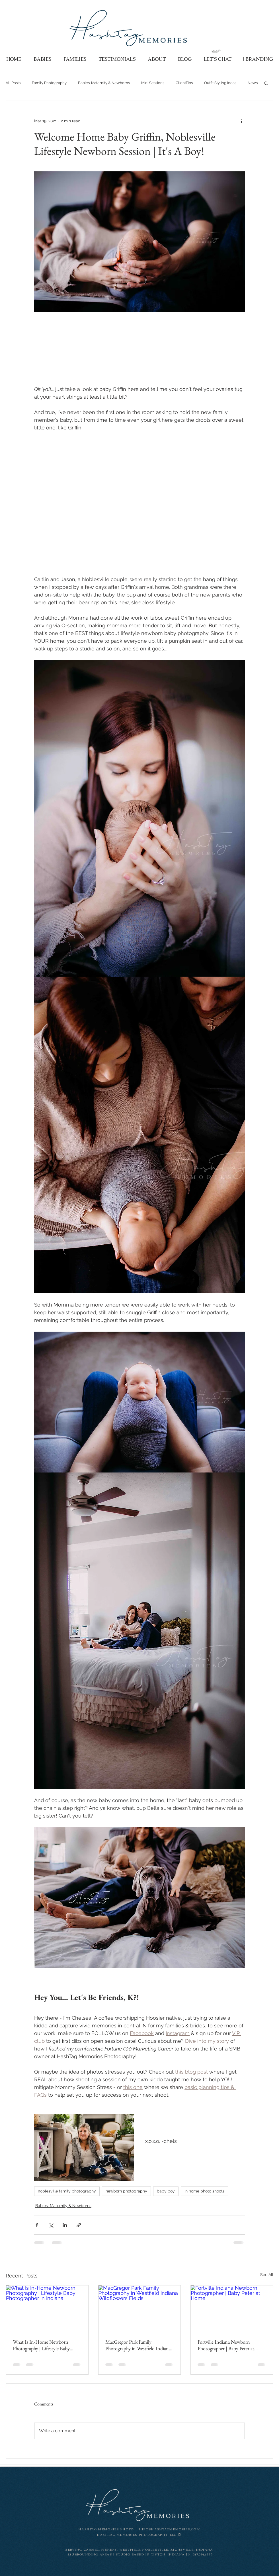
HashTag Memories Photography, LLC (137, 2535)
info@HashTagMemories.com (169, 2529)
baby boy (166, 2191)
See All (266, 2274)
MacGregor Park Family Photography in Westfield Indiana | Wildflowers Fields (139, 2345)
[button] (266, 83)
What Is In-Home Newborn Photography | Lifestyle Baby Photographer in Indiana (41, 2345)
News (253, 83)
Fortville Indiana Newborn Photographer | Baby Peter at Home (226, 2345)
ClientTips (184, 83)
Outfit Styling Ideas (220, 83)
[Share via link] (78, 2225)
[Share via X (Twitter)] (51, 2225)
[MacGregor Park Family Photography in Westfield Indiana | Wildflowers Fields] (140, 2308)
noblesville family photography (67, 2191)
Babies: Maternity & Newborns (104, 83)
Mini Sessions (152, 83)
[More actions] (241, 120)
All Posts (13, 83)
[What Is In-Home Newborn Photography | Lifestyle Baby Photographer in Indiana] (47, 2308)
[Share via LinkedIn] (64, 2225)
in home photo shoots (204, 2191)
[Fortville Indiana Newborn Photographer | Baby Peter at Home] (232, 2308)
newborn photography (126, 2191)
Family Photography (49, 83)
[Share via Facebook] (37, 2225)
